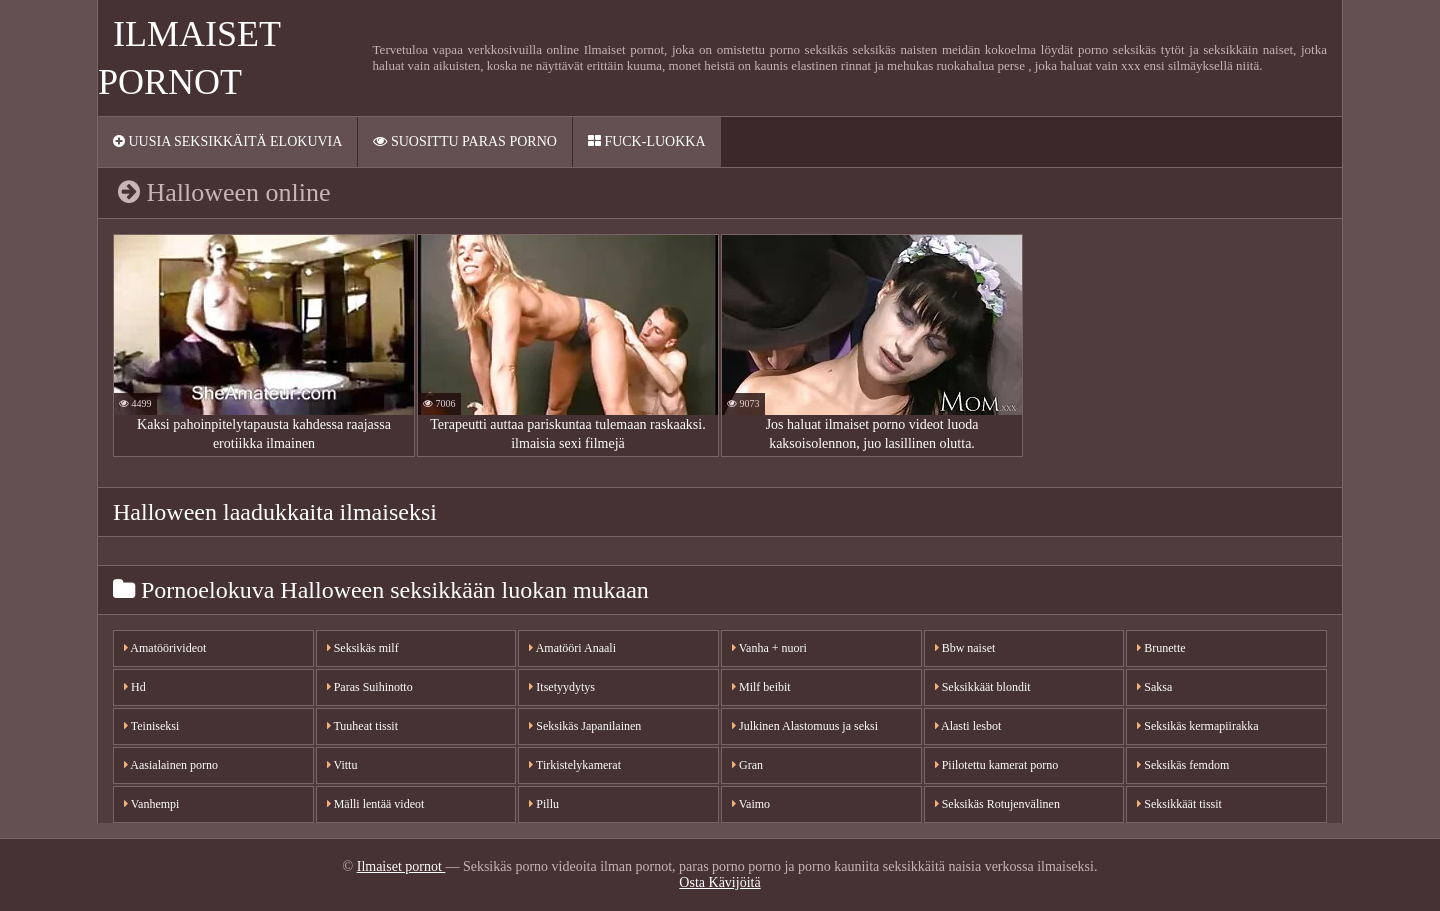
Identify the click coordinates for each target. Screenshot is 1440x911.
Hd (135, 687)
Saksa (1154, 687)
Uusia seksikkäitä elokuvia (227, 141)
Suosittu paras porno (464, 141)
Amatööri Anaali (572, 648)
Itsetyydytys (562, 687)
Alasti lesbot (968, 726)
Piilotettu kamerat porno (997, 765)
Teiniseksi (151, 726)
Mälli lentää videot (376, 804)
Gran (747, 765)
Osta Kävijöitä (719, 882)
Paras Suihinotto (370, 687)
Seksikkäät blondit (983, 687)
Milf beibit (761, 687)
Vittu (342, 765)
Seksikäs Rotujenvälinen (997, 804)
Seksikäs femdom (1183, 765)
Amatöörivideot (165, 648)
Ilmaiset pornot (401, 866)
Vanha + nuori (769, 648)
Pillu (544, 804)
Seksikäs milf (363, 648)
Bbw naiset (965, 648)
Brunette (1161, 648)
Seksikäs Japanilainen (585, 726)
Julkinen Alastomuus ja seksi (805, 726)
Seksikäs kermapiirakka (1197, 726)
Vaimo (751, 804)
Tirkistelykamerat (575, 765)
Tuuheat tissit (362, 726)
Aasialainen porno (171, 765)
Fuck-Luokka (647, 141)
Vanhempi (151, 804)
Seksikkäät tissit (1179, 804)
